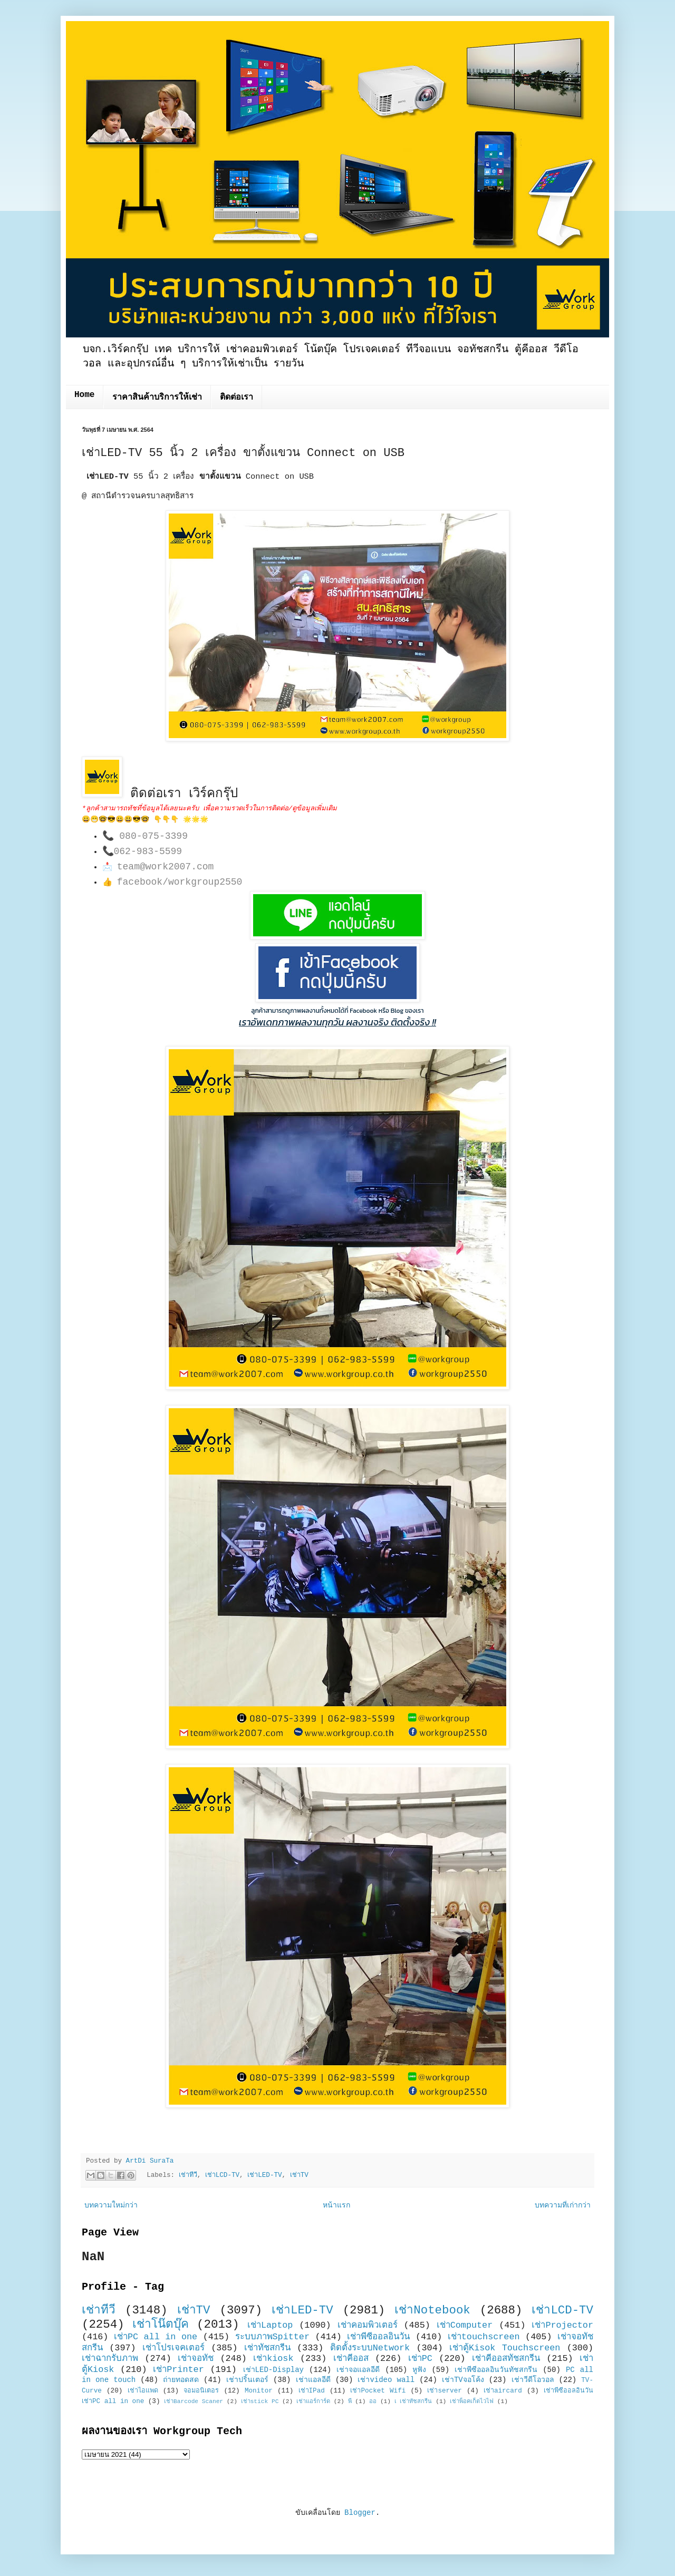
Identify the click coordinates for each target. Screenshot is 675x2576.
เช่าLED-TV (264, 2175)
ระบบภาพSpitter (272, 2337)
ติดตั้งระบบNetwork (370, 2348)
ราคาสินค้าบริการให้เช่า (157, 397)
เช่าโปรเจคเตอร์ (173, 2348)
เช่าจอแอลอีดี (358, 2370)
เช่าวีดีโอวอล (533, 2380)
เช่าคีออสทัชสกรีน (506, 2359)
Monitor (259, 2391)
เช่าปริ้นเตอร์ (247, 2380)
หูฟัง (419, 2370)
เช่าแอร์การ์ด (313, 2401)
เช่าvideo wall (386, 2380)
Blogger (359, 2513)
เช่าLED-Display (273, 2370)
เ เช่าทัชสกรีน (413, 2401)
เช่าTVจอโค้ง (463, 2380)
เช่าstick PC (260, 2401)
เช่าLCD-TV (222, 2175)
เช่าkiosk (273, 2359)
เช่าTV (299, 2175)
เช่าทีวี (188, 2175)
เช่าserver (444, 2391)
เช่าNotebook (432, 2310)
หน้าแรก (336, 2205)
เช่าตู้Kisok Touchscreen (504, 2348)
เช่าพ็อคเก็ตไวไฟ (472, 2401)
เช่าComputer (465, 2325)
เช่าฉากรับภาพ (110, 2359)
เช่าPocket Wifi (378, 2391)
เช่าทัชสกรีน (267, 2348)
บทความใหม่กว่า (111, 2205)
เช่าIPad (311, 2391)
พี (350, 2401)
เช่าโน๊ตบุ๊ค (160, 2324)
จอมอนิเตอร (201, 2391)
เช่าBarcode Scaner (193, 2401)
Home (84, 395)
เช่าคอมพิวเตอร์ (368, 2325)
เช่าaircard (503, 2391)
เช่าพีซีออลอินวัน (378, 2337)
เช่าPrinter (178, 2370)
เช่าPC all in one (155, 2337)
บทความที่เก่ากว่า (563, 2205)
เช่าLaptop (270, 2325)
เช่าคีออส (351, 2359)
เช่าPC (420, 2359)
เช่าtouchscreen (484, 2337)
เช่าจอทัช (196, 2359)
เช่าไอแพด (143, 2391)
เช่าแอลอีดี (313, 2380)
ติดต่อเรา (236, 397)
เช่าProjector (562, 2325)
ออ (373, 2401)
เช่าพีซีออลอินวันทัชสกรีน (496, 2370)
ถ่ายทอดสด (181, 2380)
